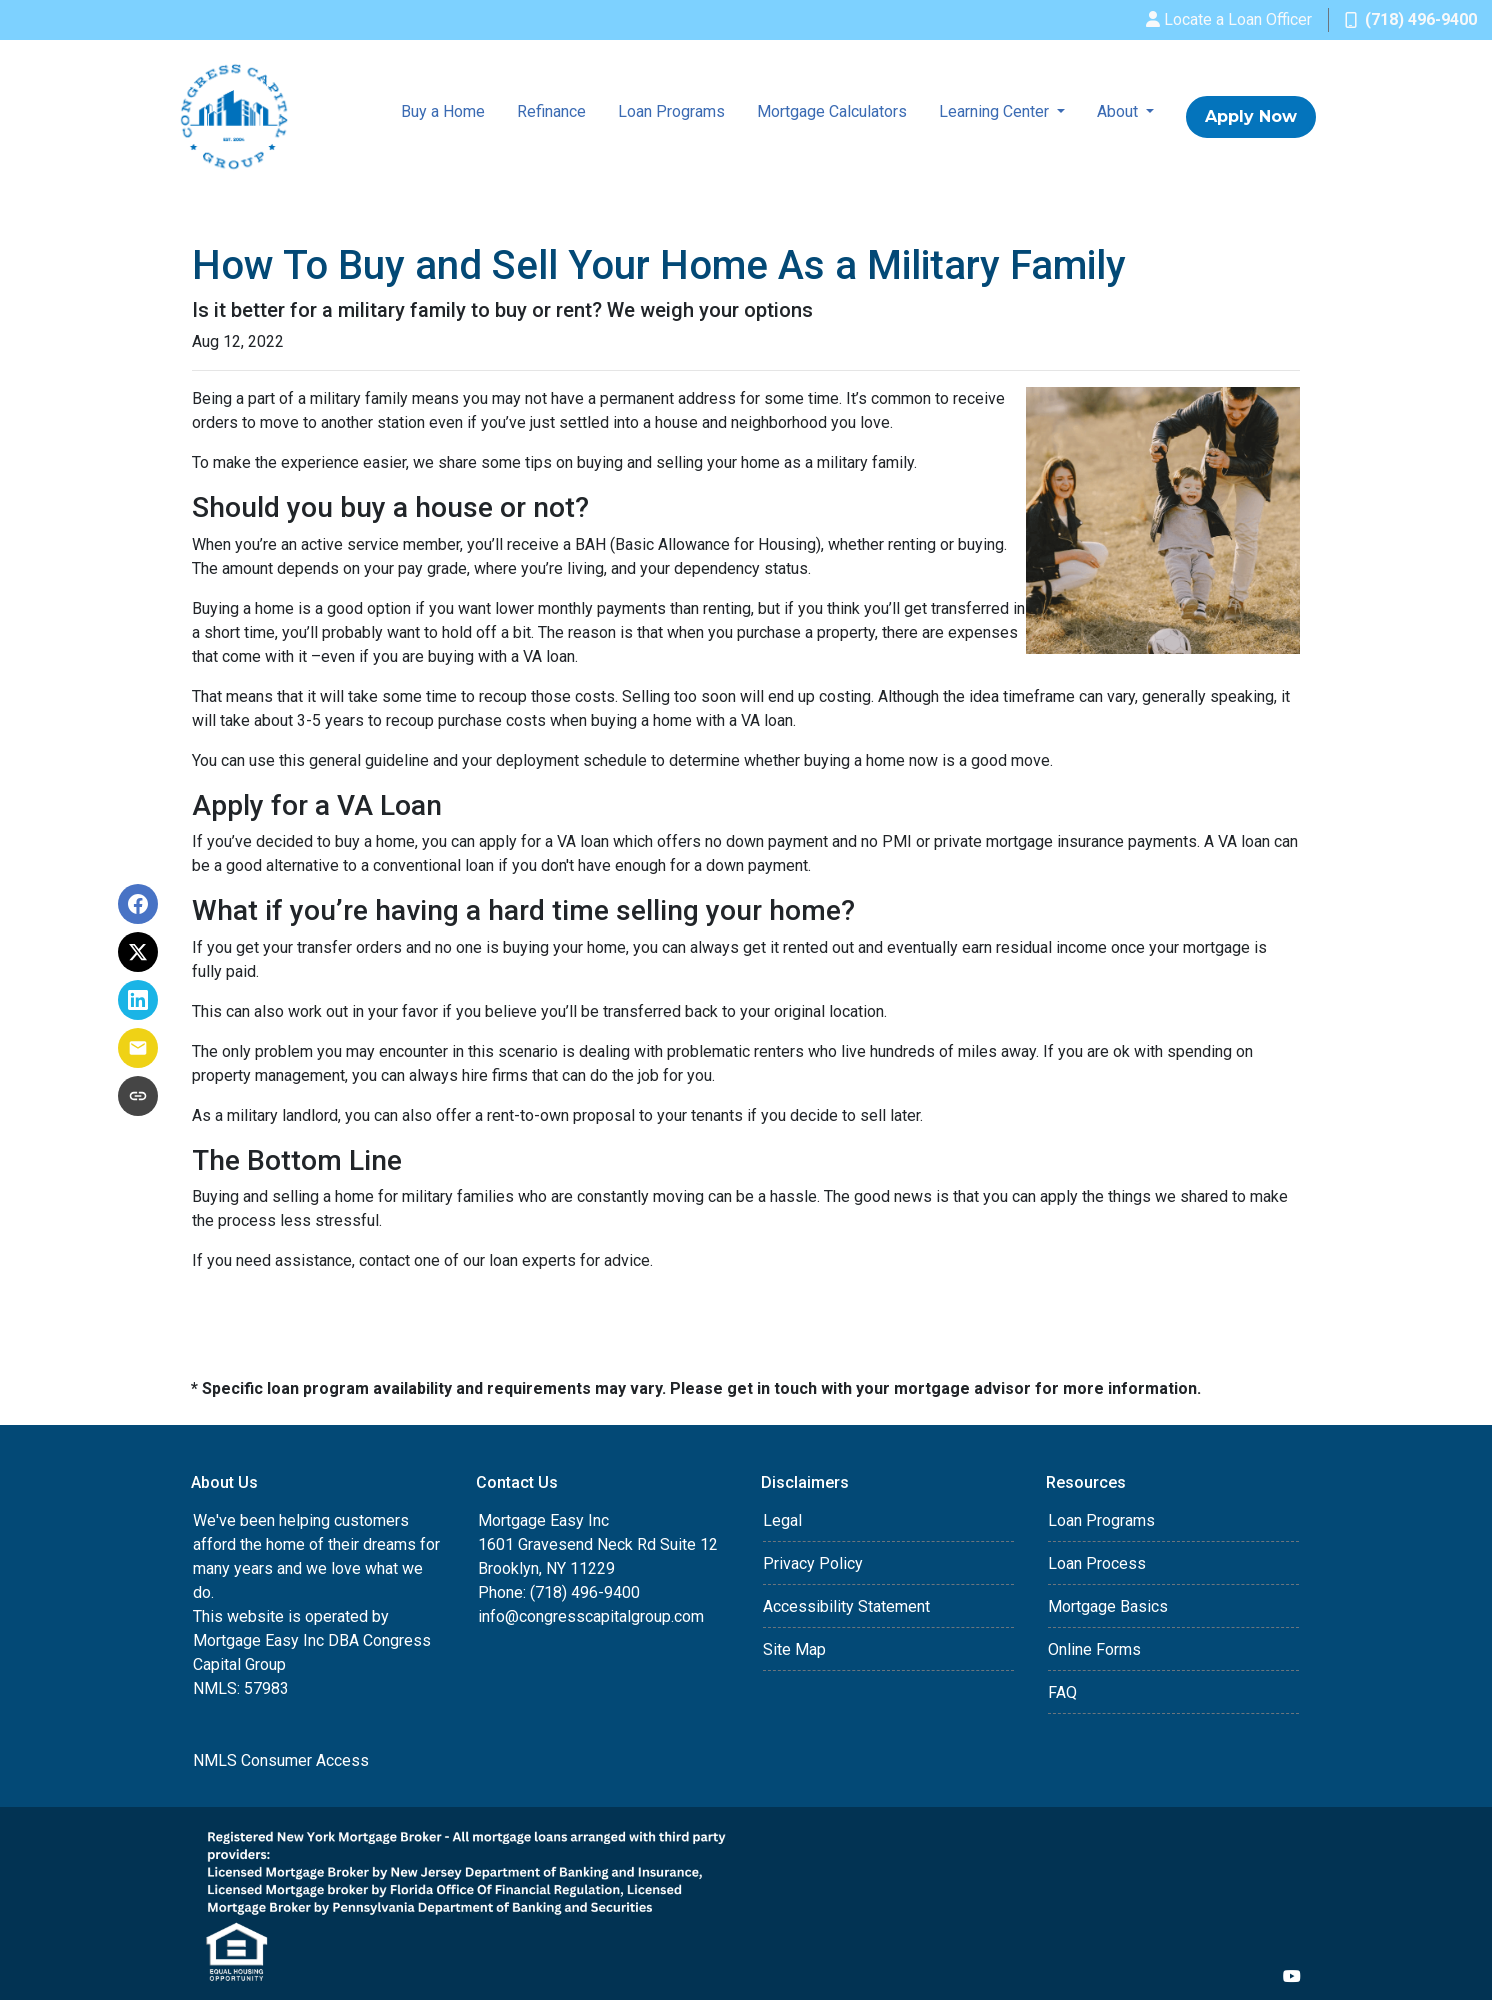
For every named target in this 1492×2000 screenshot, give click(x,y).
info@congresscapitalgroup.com (591, 1616)
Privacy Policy (813, 1563)
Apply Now (1251, 116)
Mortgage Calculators (832, 111)
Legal (782, 1520)
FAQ (1062, 1692)
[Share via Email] (138, 1048)
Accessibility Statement (846, 1606)
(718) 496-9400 (1411, 19)
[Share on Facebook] (138, 904)
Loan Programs (671, 111)
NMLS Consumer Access (281, 1760)
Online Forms (1094, 1649)
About (1119, 111)
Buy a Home (443, 111)
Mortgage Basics (1108, 1606)
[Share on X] (138, 952)
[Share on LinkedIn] (138, 1000)
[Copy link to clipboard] (138, 1096)
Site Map (794, 1649)
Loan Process (1097, 1563)
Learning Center (996, 111)
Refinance (551, 111)
